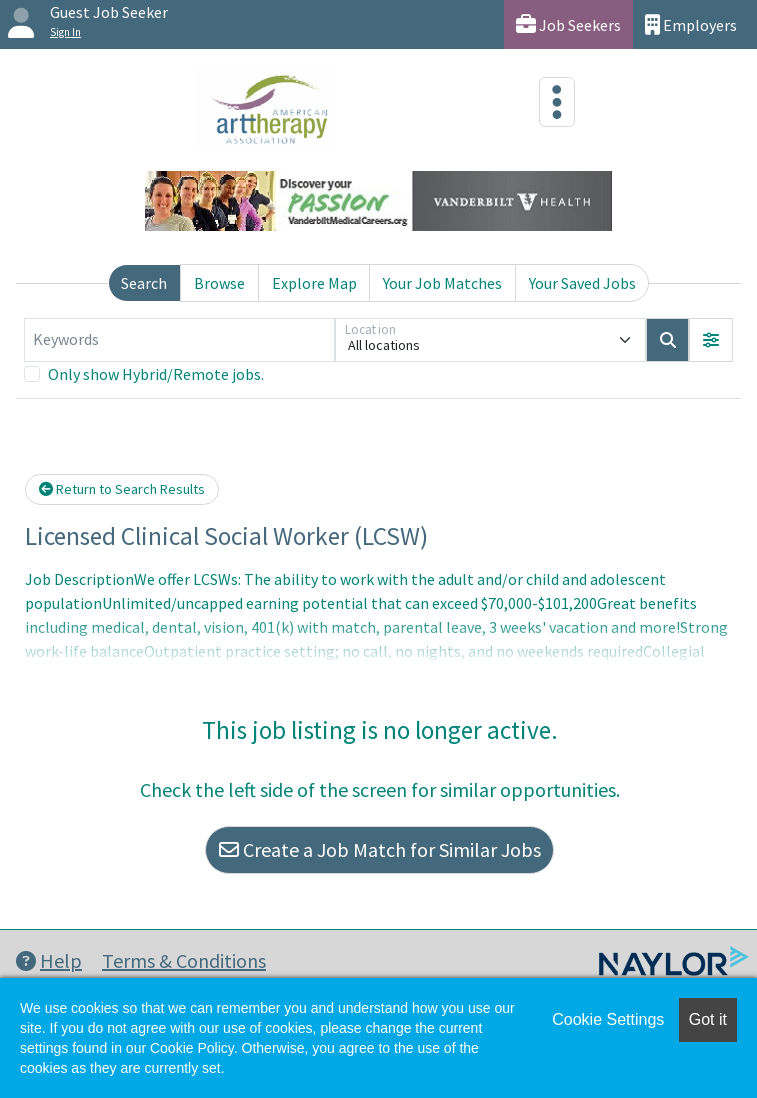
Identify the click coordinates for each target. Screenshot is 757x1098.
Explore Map (314, 283)
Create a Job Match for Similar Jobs (380, 849)
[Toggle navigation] (557, 102)
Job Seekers (568, 24)
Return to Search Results (122, 489)
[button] (711, 340)
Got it (708, 1019)
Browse (219, 283)
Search (144, 283)
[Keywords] (179, 340)
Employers (691, 24)
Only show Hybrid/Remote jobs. (156, 374)
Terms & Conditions (184, 960)
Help (49, 960)
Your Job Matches (442, 283)
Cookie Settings (608, 1019)
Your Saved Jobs (582, 283)
